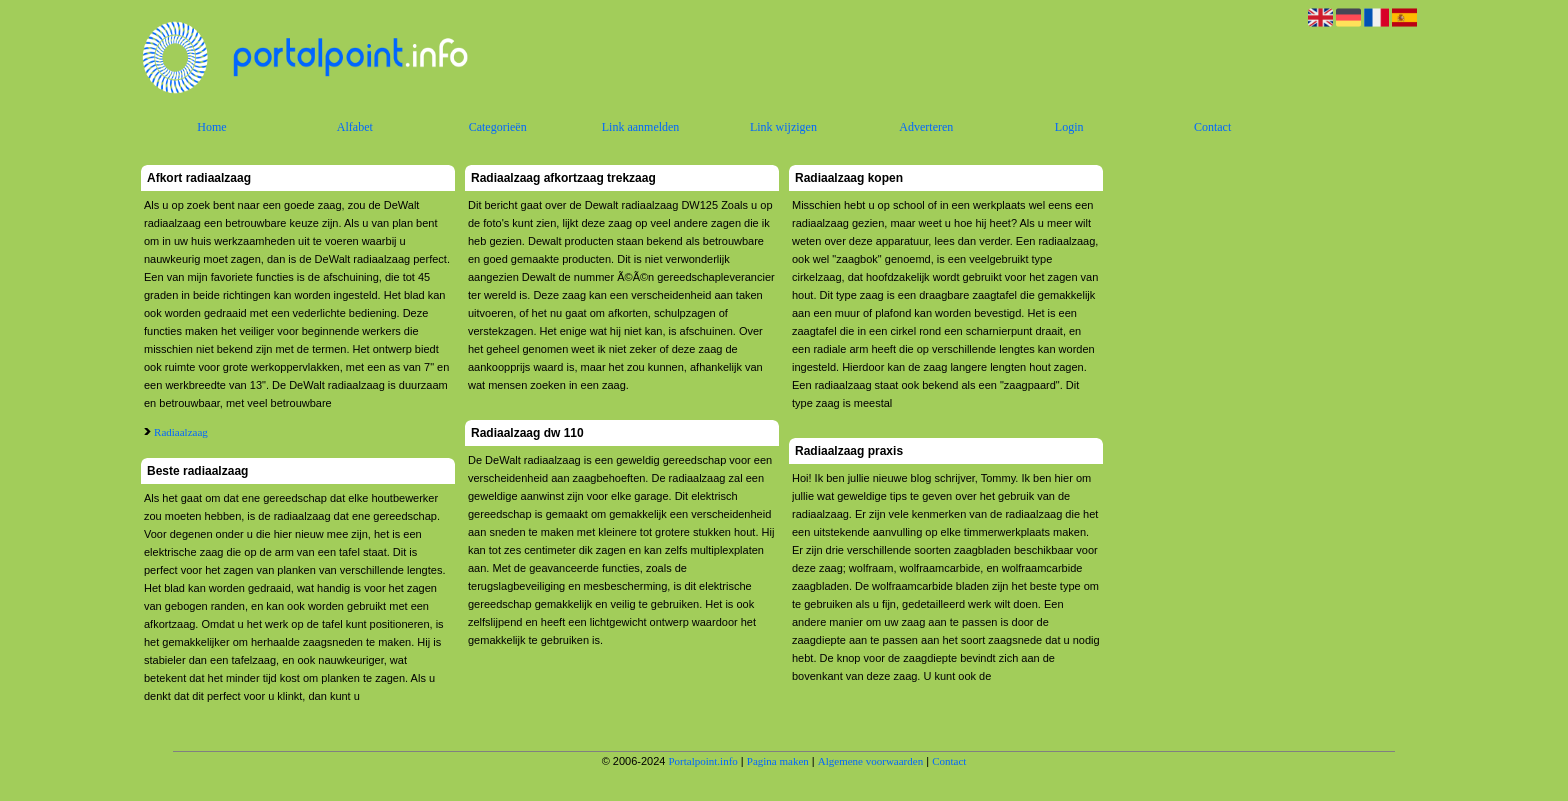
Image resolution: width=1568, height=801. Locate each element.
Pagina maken (778, 761)
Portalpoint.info (702, 761)
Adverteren (926, 127)
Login (1069, 127)
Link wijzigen (783, 127)
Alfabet (355, 127)
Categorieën (498, 127)
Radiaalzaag (181, 432)
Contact (1212, 127)
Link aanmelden (641, 127)
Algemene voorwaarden (870, 761)
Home (211, 127)
